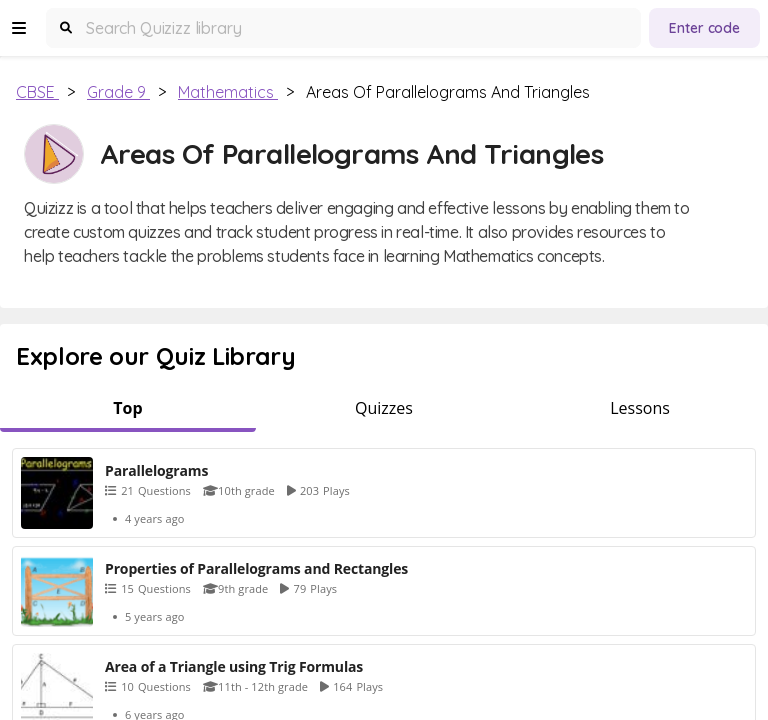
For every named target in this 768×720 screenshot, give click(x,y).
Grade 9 (118, 92)
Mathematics (228, 92)
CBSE (37, 92)
